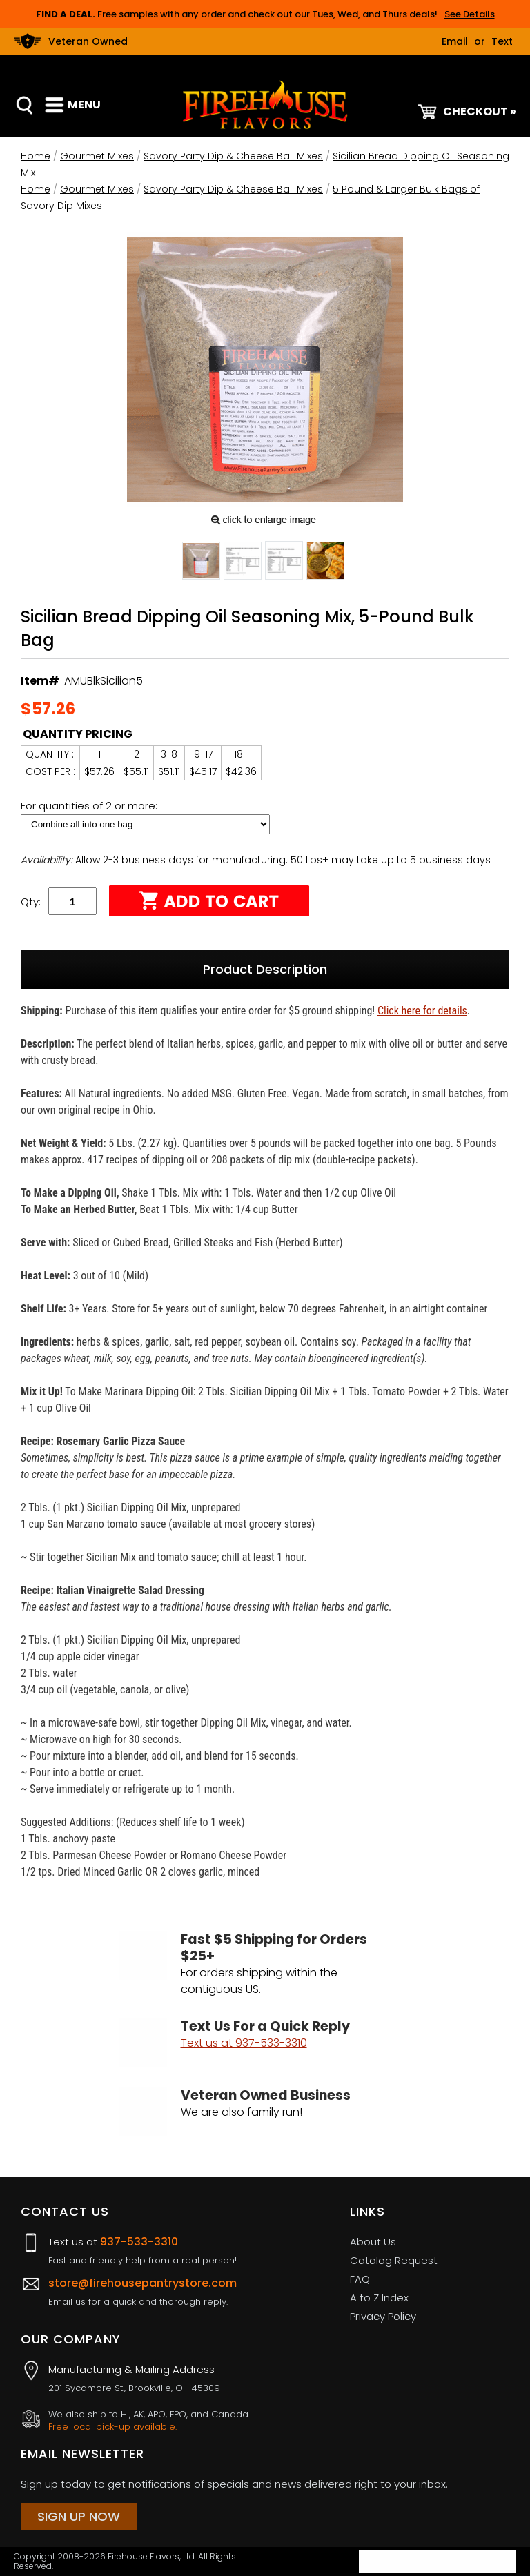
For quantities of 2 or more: (90, 805)
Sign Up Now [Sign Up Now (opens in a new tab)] (78, 2516)
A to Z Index (379, 2297)
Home (35, 156)
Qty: (31, 901)
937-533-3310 (139, 2242)
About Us (373, 2241)
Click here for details (422, 1010)
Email (455, 41)
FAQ (360, 2279)
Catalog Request (394, 2260)
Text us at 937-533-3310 (244, 2043)
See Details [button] (469, 14)
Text (502, 41)
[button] (201, 563)
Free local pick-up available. (112, 2427)
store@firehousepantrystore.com (142, 2283)
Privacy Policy (383, 2316)
